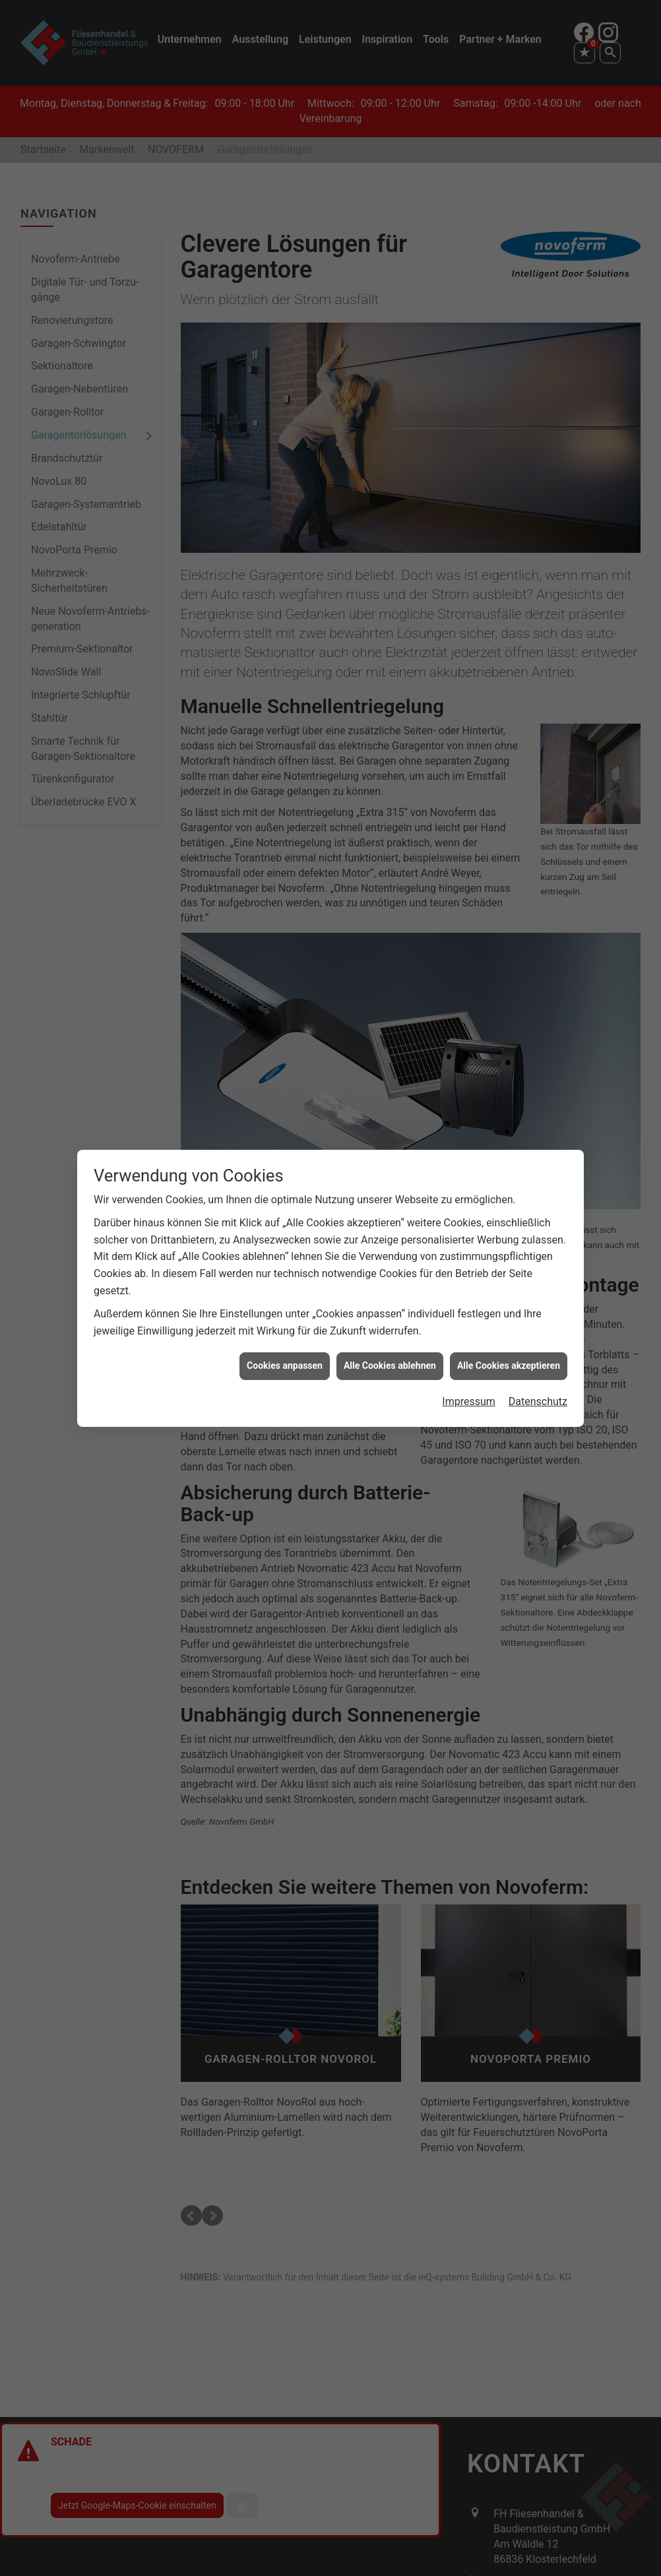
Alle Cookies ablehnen (390, 1348)
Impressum (468, 1384)
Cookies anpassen (285, 1348)
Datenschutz (538, 1384)
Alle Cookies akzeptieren (508, 1348)
